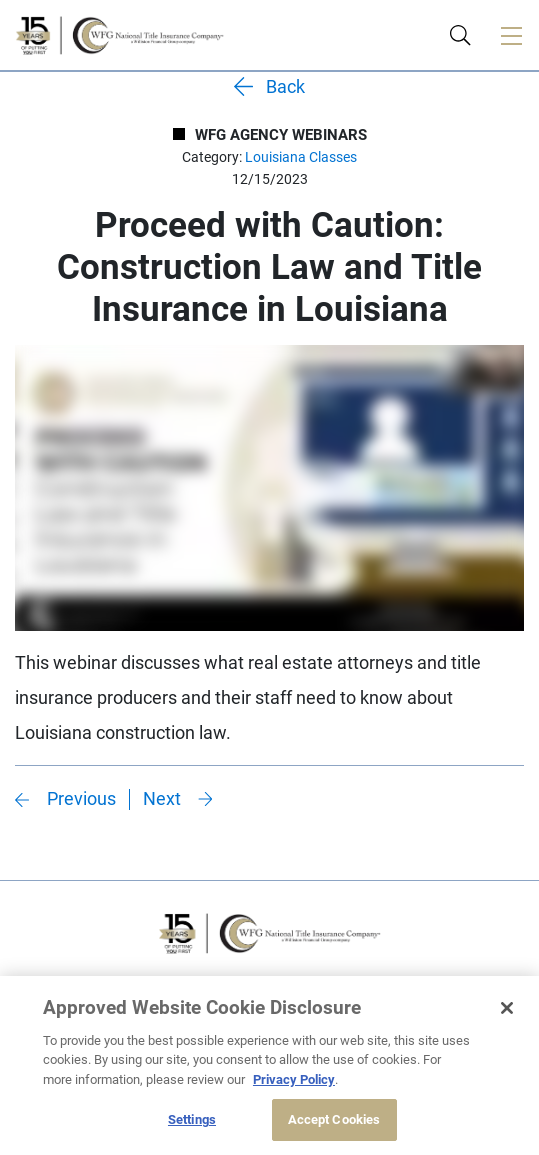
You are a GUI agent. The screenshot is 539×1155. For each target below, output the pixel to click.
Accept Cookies (334, 1119)
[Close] (507, 1008)
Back (285, 87)
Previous (81, 799)
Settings (192, 1119)
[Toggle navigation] (511, 35)
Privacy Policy (294, 1079)
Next (162, 799)
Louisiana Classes (301, 157)
